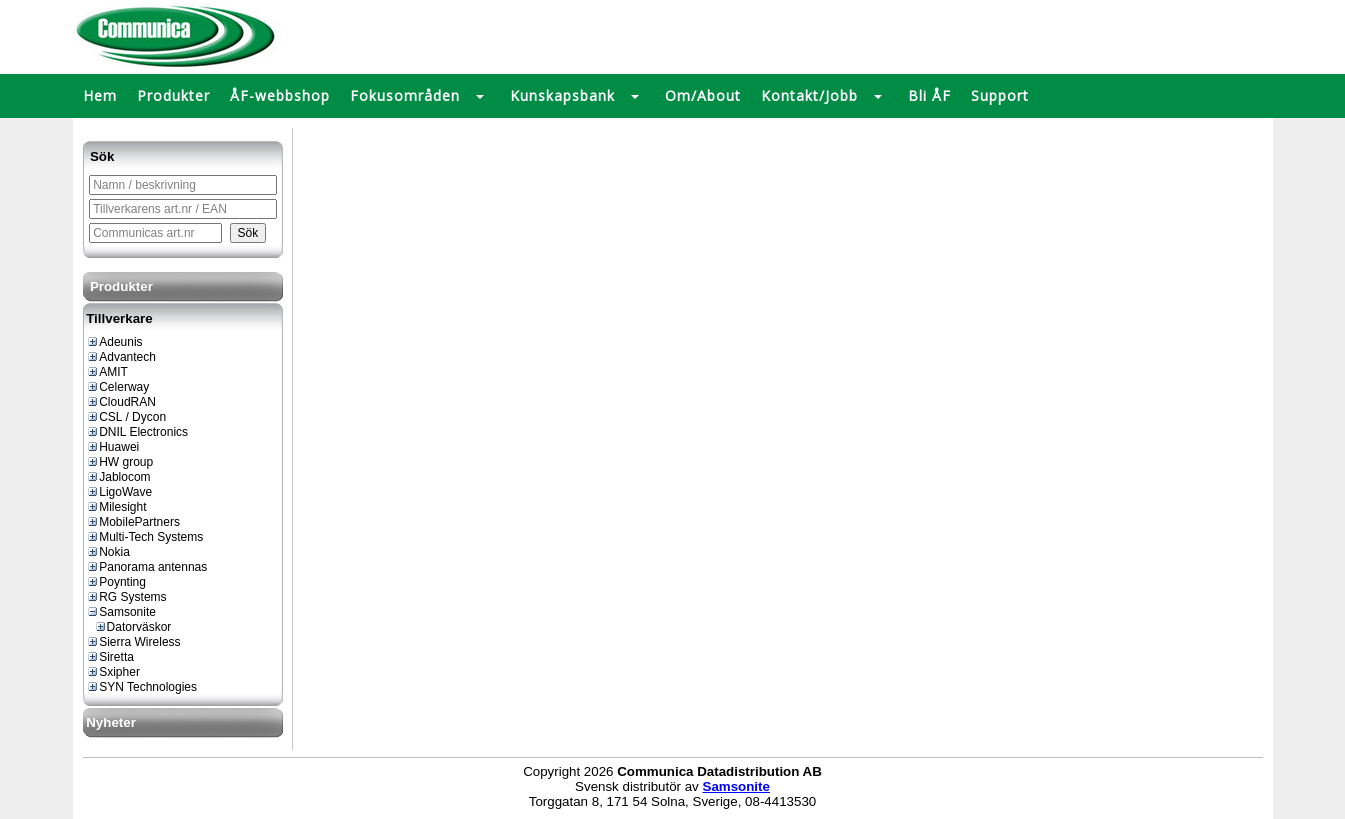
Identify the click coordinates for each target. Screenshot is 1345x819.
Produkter (173, 95)
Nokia (108, 552)
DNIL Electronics (137, 432)
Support (1000, 95)
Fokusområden (405, 95)
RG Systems (126, 597)
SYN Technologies (141, 687)
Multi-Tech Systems (144, 537)
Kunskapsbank (562, 95)
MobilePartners (133, 522)
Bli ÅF (929, 95)
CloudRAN (121, 402)
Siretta (110, 657)
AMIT (107, 372)
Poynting (116, 582)
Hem (100, 95)
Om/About (703, 95)
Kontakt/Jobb (809, 95)
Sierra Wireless (133, 642)
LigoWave (119, 492)
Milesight (116, 507)
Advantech (121, 357)
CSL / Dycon (126, 417)
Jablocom (118, 477)
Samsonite (121, 612)
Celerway (117, 387)
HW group (119, 462)
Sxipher (113, 672)
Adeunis (114, 342)
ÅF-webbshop (280, 95)
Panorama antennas (146, 567)
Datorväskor (133, 627)
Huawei (112, 447)
